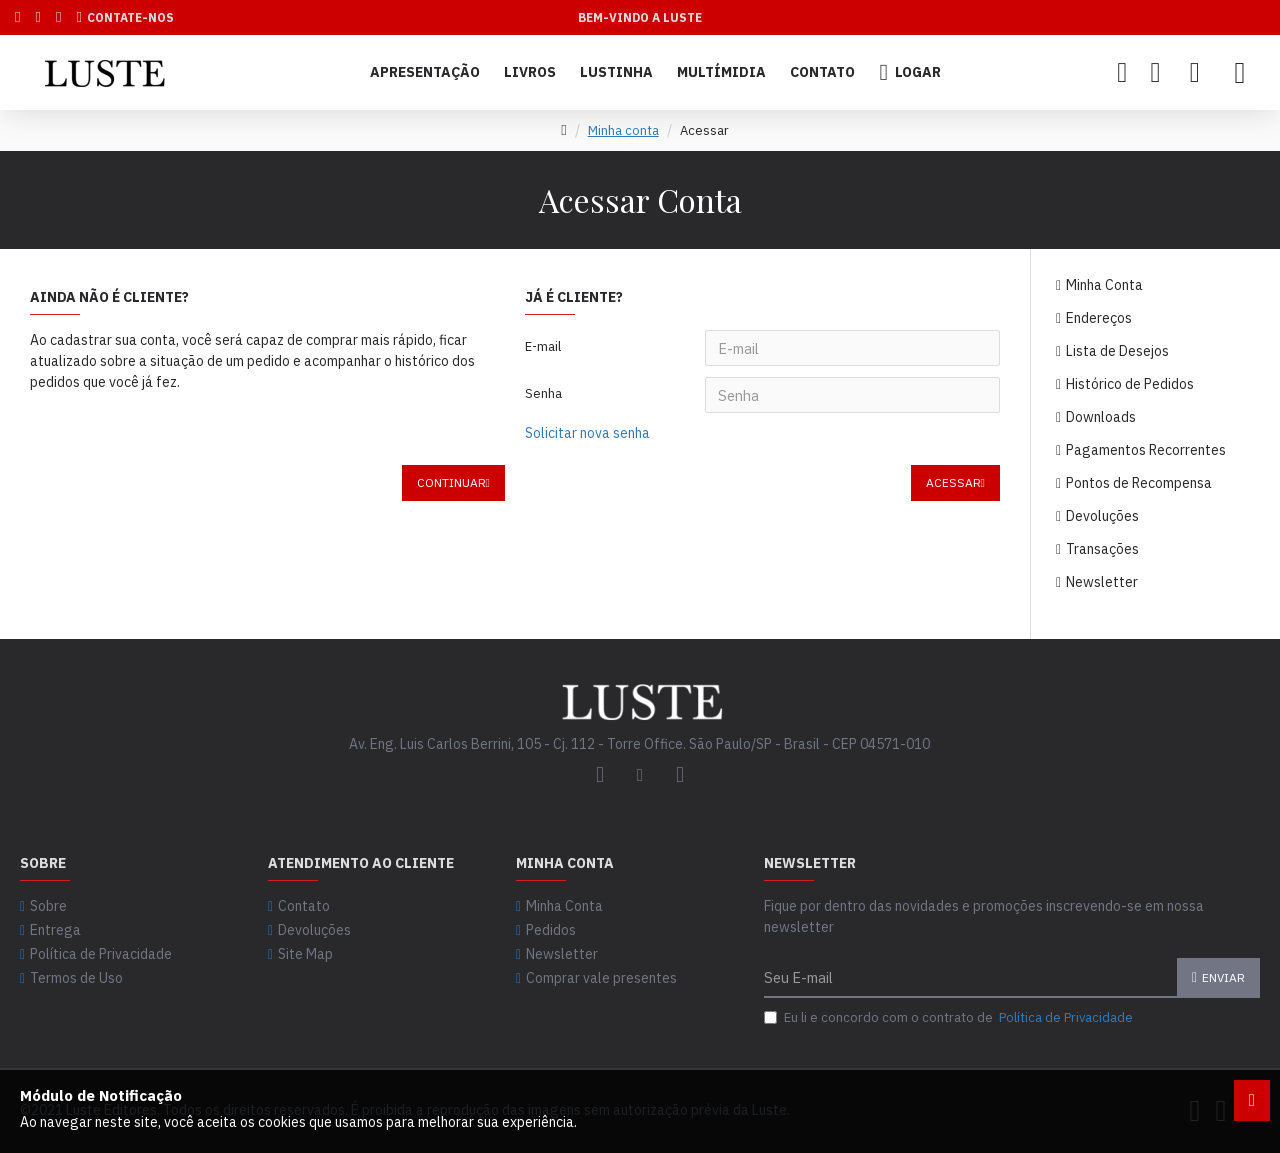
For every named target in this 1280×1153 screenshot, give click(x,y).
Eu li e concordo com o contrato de (950, 1018)
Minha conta (623, 130)
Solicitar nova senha (587, 434)
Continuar (451, 484)
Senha (543, 394)
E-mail (543, 346)
